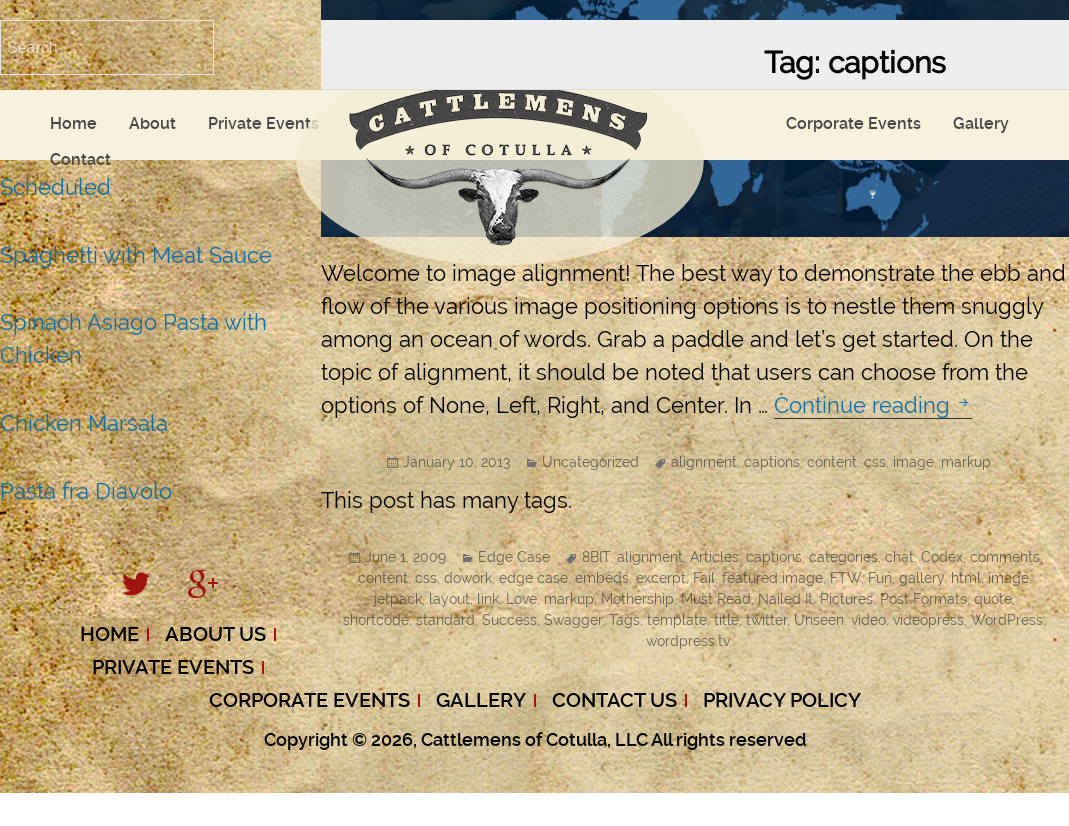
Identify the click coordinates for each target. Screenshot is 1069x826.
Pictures (846, 599)
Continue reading (873, 405)
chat (899, 557)
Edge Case (514, 557)
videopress (928, 620)
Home (73, 123)
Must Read (716, 599)
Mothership (637, 599)
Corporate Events (853, 123)
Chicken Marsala (84, 423)
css (875, 462)
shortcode (376, 620)
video (868, 620)
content (832, 462)
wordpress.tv (688, 641)
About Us (215, 634)
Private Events (263, 123)
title (726, 620)
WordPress (1007, 620)
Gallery (981, 123)
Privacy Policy (782, 700)
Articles (714, 557)
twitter (766, 620)
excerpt (661, 578)
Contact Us (614, 700)
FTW (845, 578)
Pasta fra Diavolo (86, 491)
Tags (624, 620)
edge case (533, 578)
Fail (704, 578)
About (152, 123)
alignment (704, 462)
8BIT (596, 557)
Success (509, 620)
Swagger (573, 620)
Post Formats (923, 599)
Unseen (819, 620)
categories (843, 557)
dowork (468, 578)
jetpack (398, 599)
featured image (772, 578)
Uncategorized (590, 462)
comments (1005, 557)
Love (521, 599)
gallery (921, 578)
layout (449, 599)
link (488, 599)
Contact (80, 159)
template (677, 620)
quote (993, 599)
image (913, 462)
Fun (880, 578)
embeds (602, 578)
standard (445, 620)
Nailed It (785, 599)
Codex (942, 557)
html (966, 578)
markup (966, 462)
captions (772, 462)
